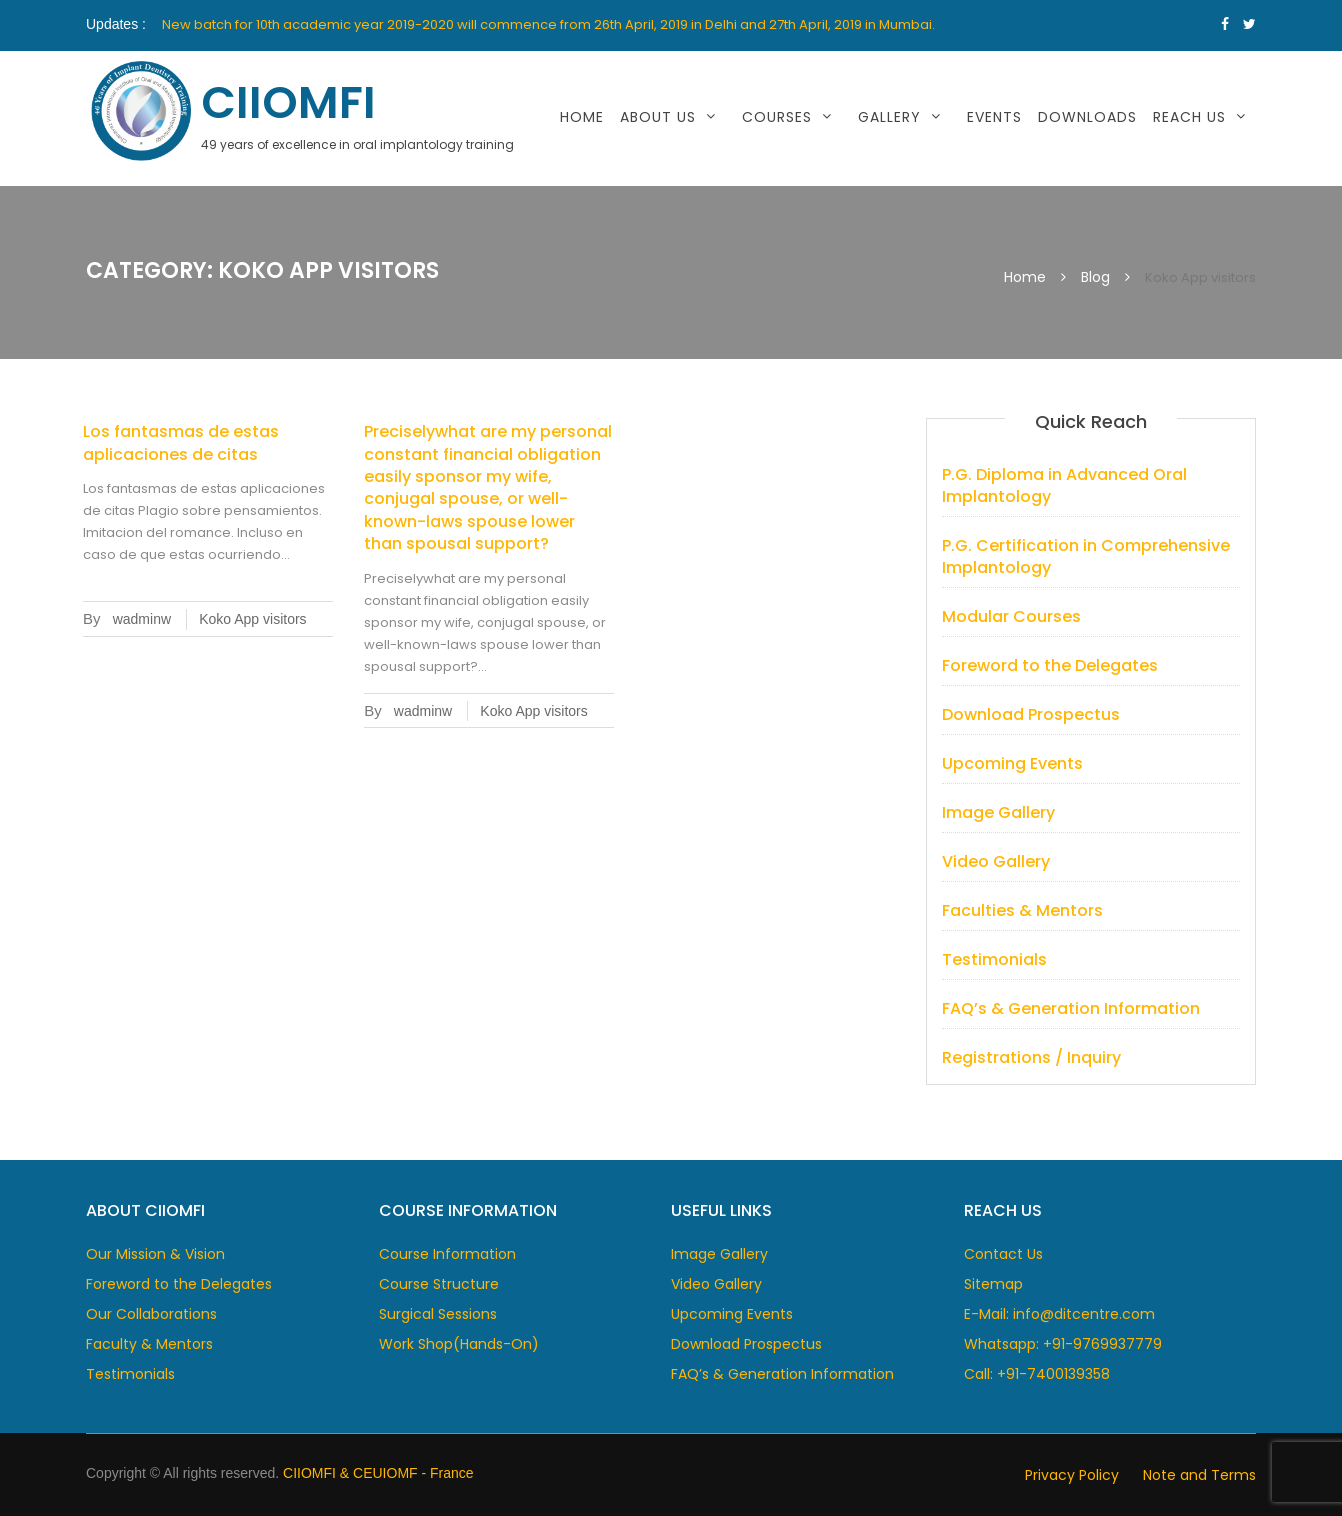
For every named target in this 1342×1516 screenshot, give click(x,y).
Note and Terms (1199, 1475)
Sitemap (993, 1284)
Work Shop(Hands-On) (459, 1344)
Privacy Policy (1072, 1475)
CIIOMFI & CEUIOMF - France (378, 1473)
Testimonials (994, 959)
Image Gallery (998, 812)
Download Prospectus (1031, 714)
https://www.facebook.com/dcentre (1225, 24)
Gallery (889, 117)
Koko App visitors (252, 619)
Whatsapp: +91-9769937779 (1063, 1344)
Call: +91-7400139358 (1037, 1374)
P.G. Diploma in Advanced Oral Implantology (1064, 486)
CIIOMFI (288, 102)
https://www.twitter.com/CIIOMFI (1249, 24)
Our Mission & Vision (155, 1254)
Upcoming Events (1012, 763)
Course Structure (439, 1284)
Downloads (1087, 117)
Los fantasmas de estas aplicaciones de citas (181, 442)
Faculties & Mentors (1022, 910)
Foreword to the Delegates (1050, 665)
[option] (571, 25)
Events (994, 117)
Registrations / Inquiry (1031, 1057)
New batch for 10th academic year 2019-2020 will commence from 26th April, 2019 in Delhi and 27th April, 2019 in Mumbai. (548, 24)
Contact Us (1003, 1254)
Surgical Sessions (438, 1314)
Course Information (447, 1254)
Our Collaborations (151, 1314)
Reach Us (1189, 117)
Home (582, 117)
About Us (658, 117)
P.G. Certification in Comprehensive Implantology (1086, 556)
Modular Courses (1011, 616)
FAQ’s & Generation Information (1071, 1008)
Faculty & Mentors (149, 1344)
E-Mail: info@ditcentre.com (1059, 1314)
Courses (777, 117)
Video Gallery (996, 861)
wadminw (142, 619)
